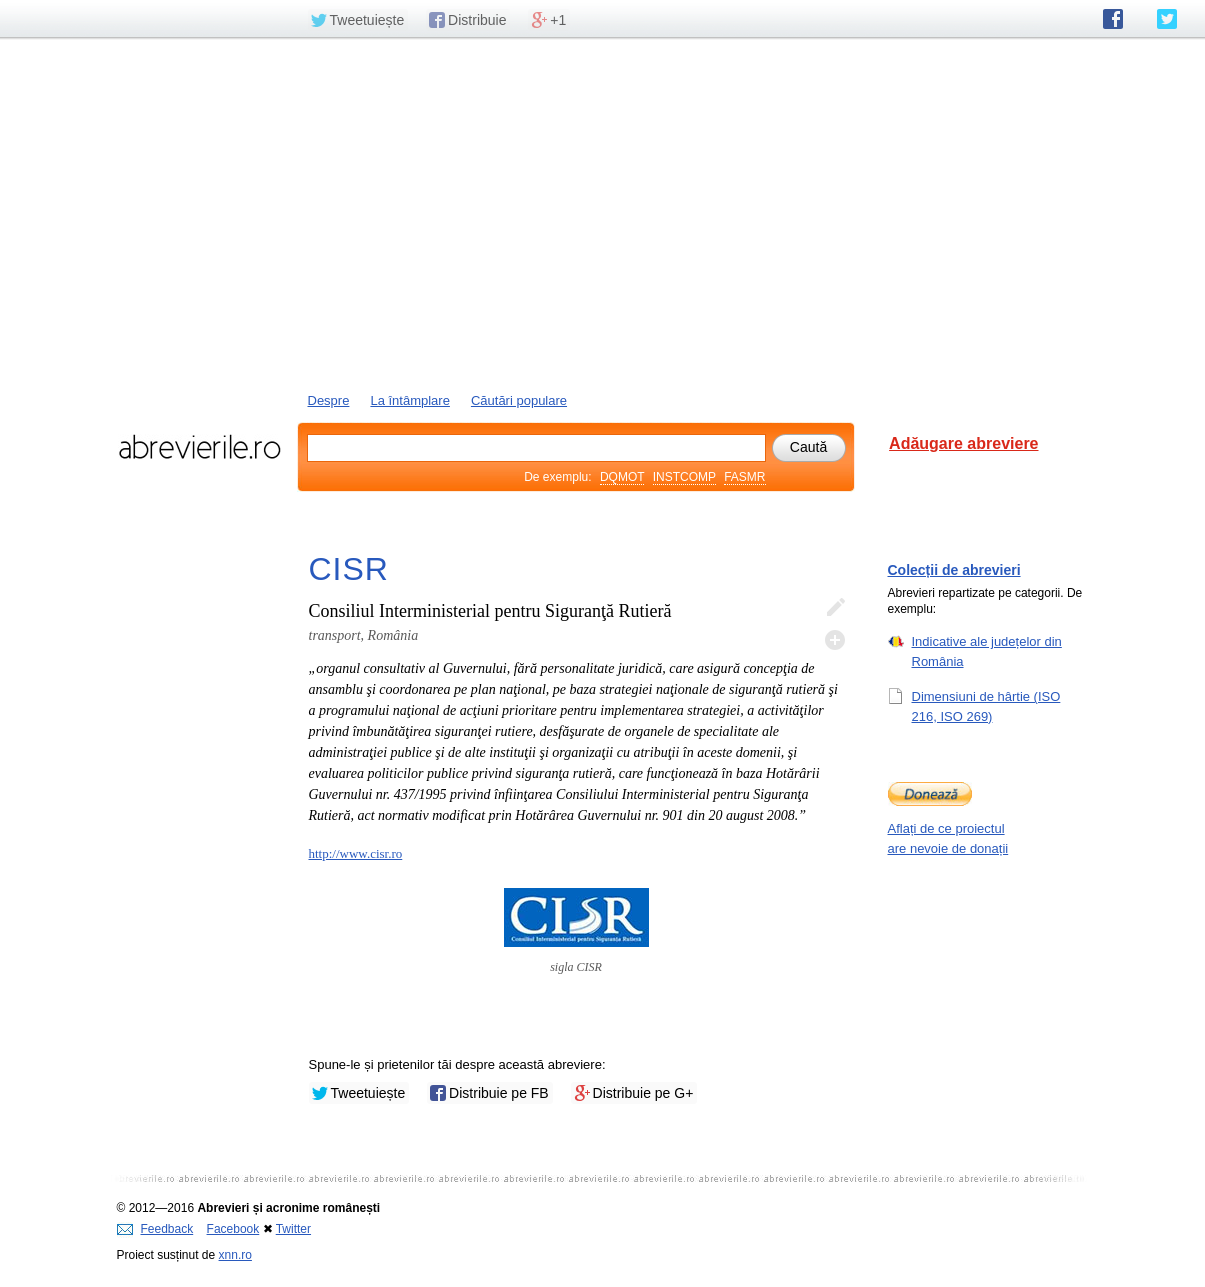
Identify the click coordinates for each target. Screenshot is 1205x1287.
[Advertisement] (603, 213)
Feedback (155, 1229)
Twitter (293, 1229)
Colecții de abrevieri (954, 570)
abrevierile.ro (199, 447)
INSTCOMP (684, 477)
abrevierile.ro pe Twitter (1167, 19)
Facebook (233, 1229)
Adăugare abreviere (963, 443)
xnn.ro (235, 1255)
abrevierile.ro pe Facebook (1113, 19)
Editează (835, 608)
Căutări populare (519, 400)
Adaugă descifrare (835, 640)
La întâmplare (410, 400)
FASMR (744, 477)
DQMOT (622, 477)
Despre (329, 400)
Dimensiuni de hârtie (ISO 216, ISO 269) (986, 706)
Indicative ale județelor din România (987, 651)
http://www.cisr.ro (356, 853)
